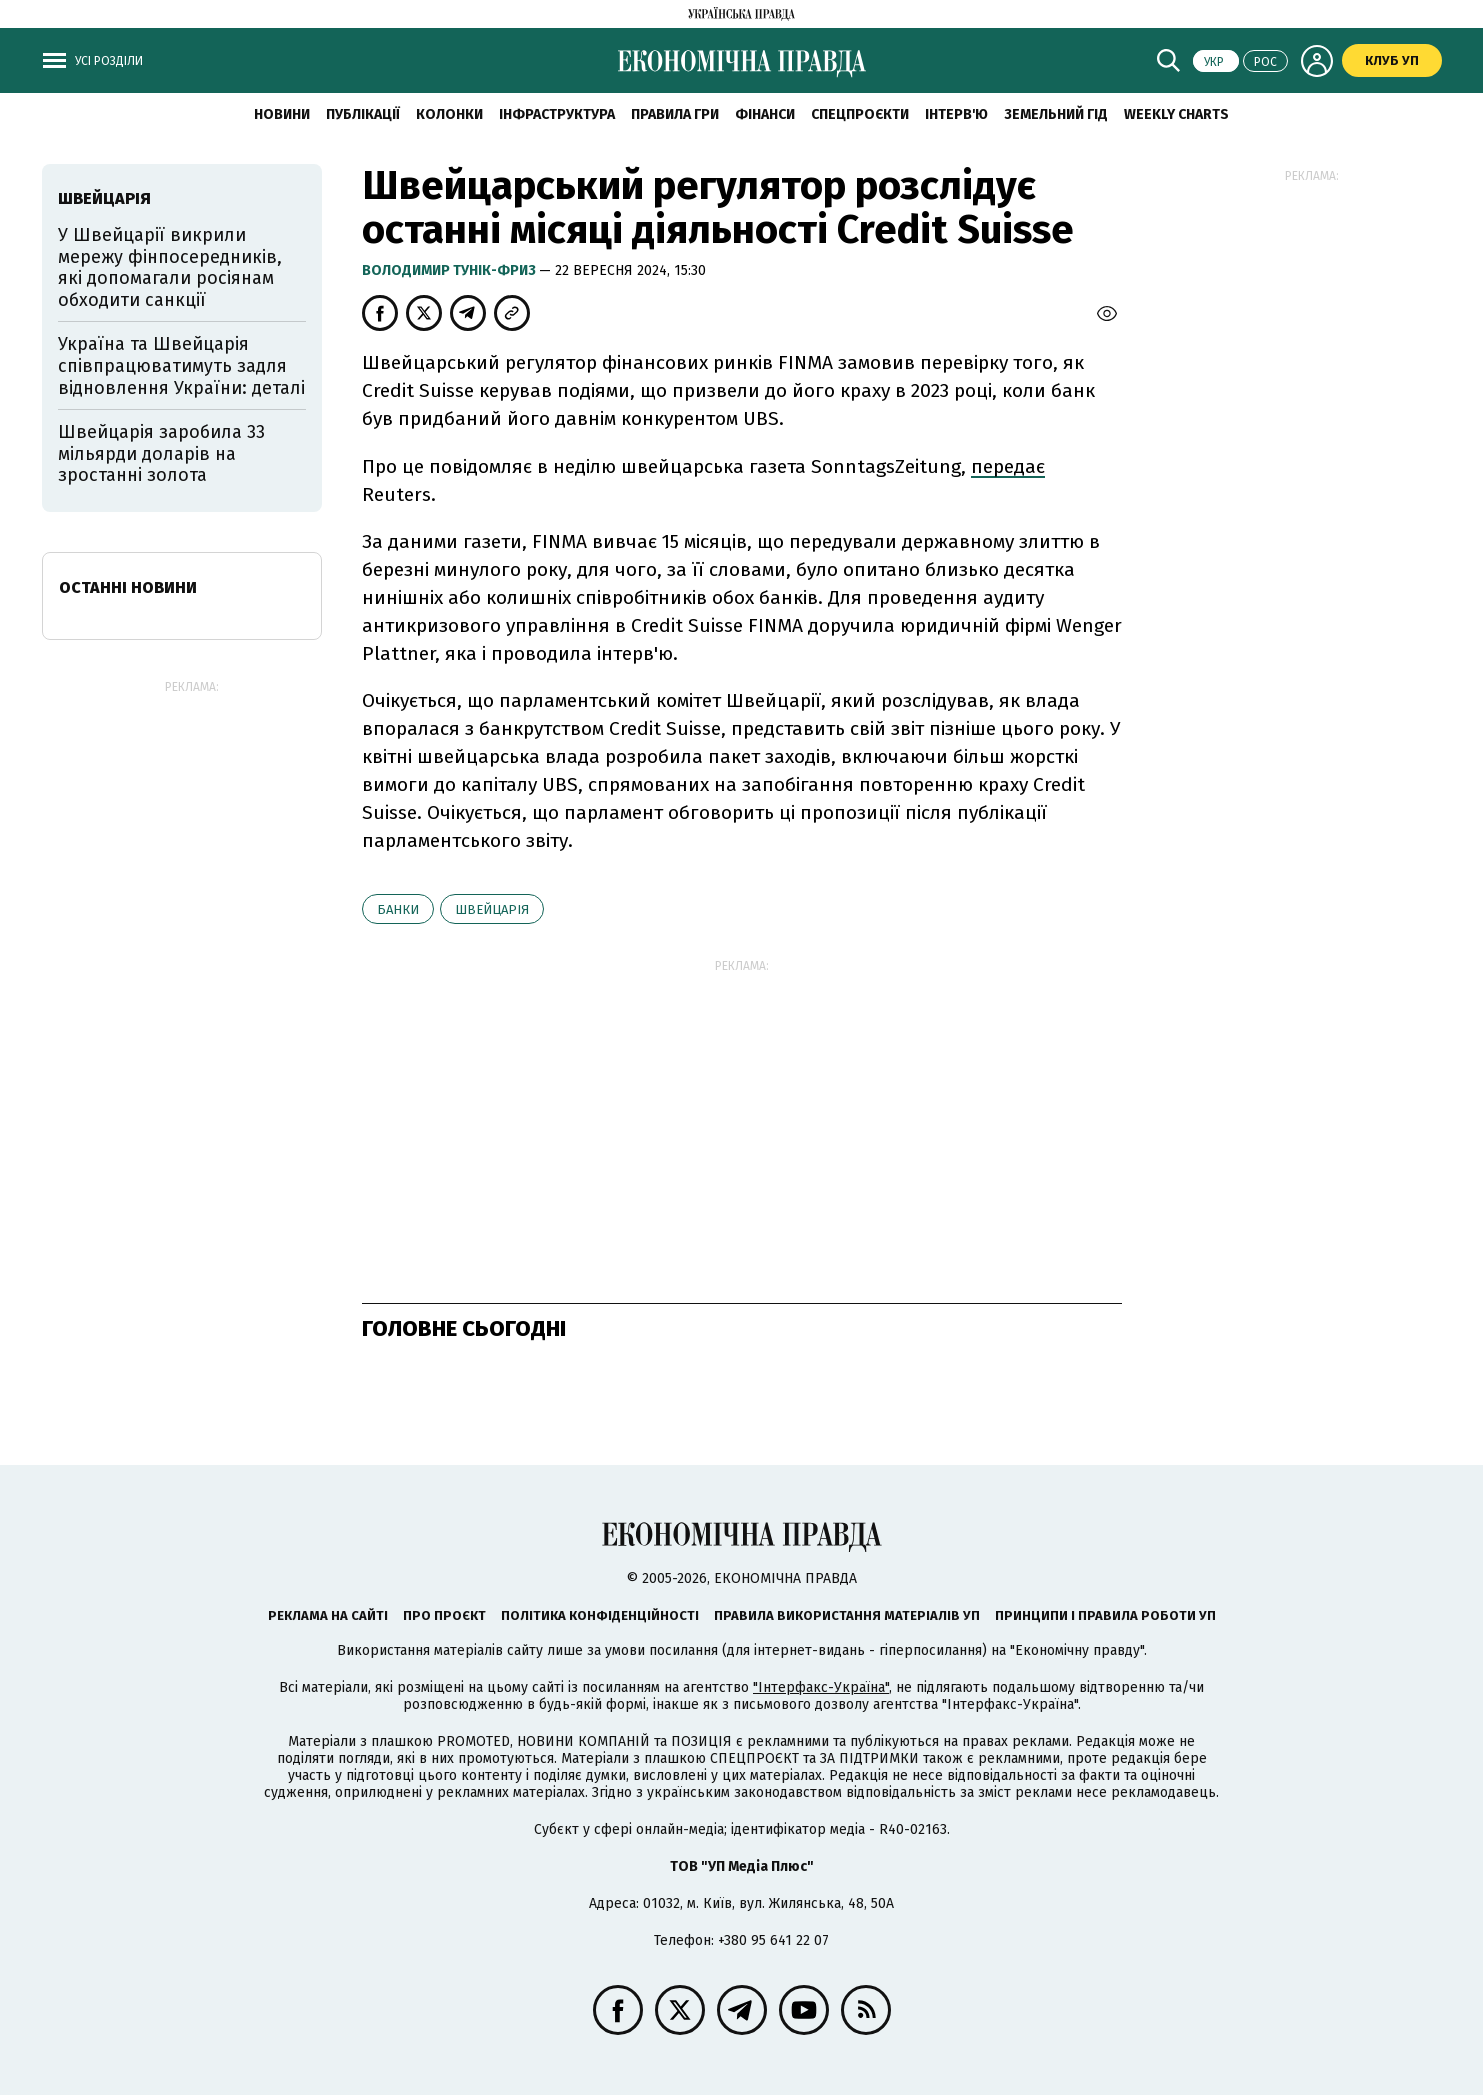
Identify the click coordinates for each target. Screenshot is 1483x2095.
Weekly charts (1176, 114)
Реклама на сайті (328, 1615)
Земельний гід (1056, 114)
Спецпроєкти (860, 114)
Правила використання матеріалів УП (847, 1615)
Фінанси (765, 114)
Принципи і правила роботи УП (1105, 1615)
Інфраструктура (557, 114)
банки (398, 909)
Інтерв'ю (956, 114)
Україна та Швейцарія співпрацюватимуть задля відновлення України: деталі (181, 365)
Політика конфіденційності (600, 1615)
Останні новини (128, 587)
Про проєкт (444, 1615)
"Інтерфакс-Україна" (821, 1687)
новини (282, 114)
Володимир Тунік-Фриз (450, 270)
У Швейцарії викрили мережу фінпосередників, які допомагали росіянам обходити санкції (170, 267)
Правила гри (675, 114)
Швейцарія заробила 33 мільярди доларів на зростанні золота (161, 453)
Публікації (363, 114)
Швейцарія (492, 909)
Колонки (449, 114)
